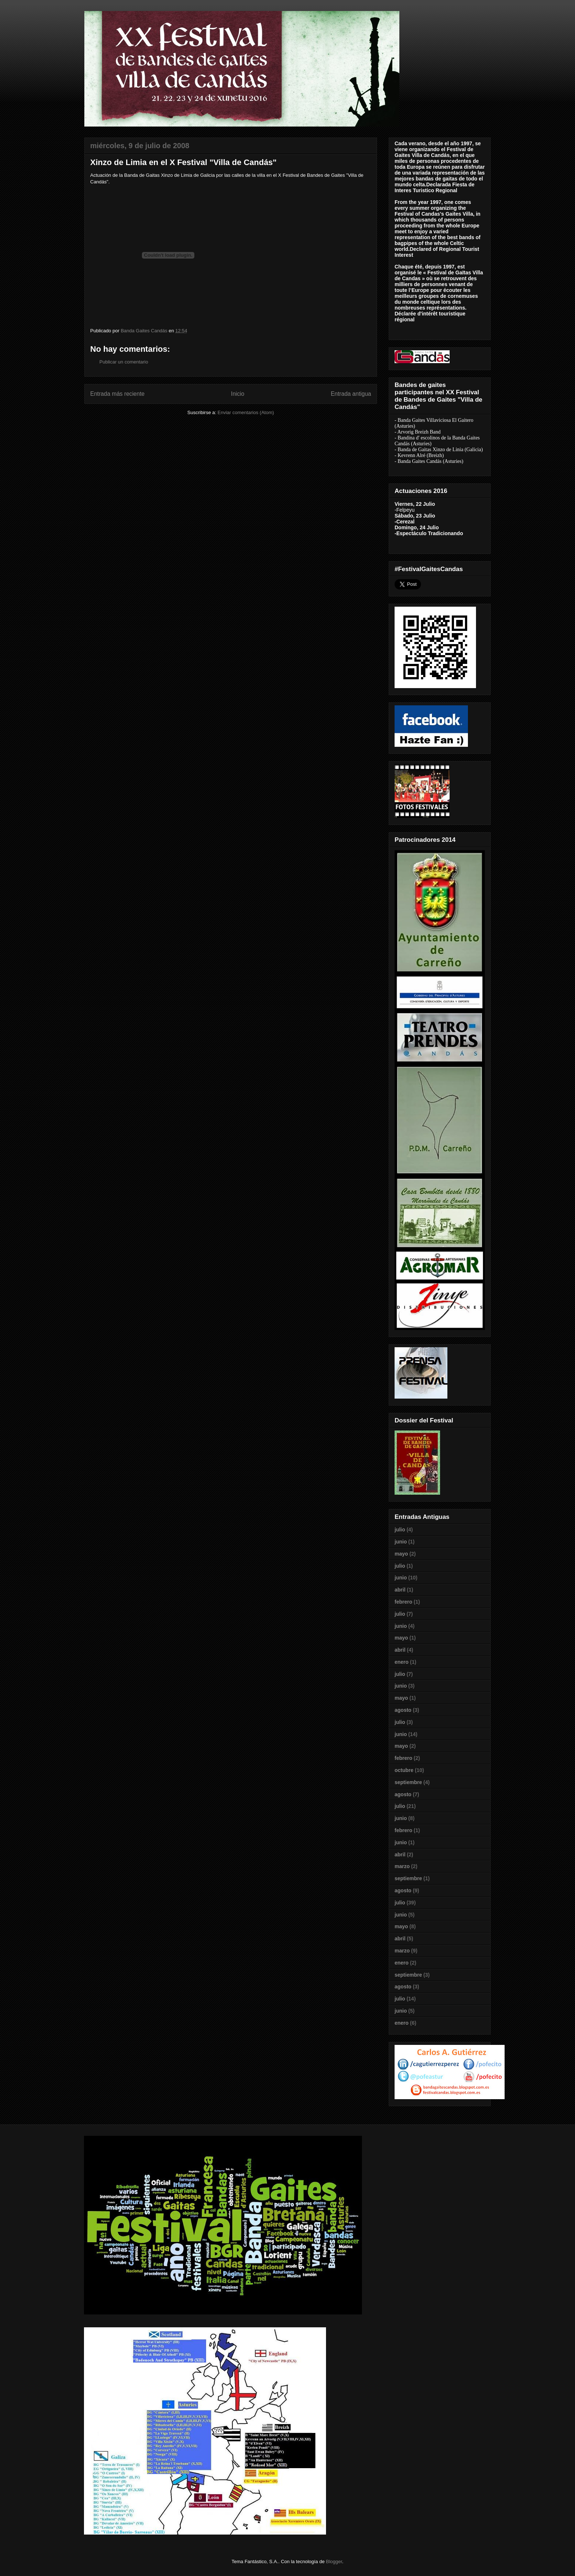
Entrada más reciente (117, 394)
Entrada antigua (351, 394)
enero (402, 1662)
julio (400, 1529)
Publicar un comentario (123, 362)
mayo (401, 1554)
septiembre (408, 1782)
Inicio (237, 394)
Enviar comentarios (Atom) (245, 412)
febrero (403, 1602)
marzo (402, 1866)
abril (400, 1590)
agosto (403, 1710)
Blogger (334, 2561)
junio (401, 1542)
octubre (404, 1770)
